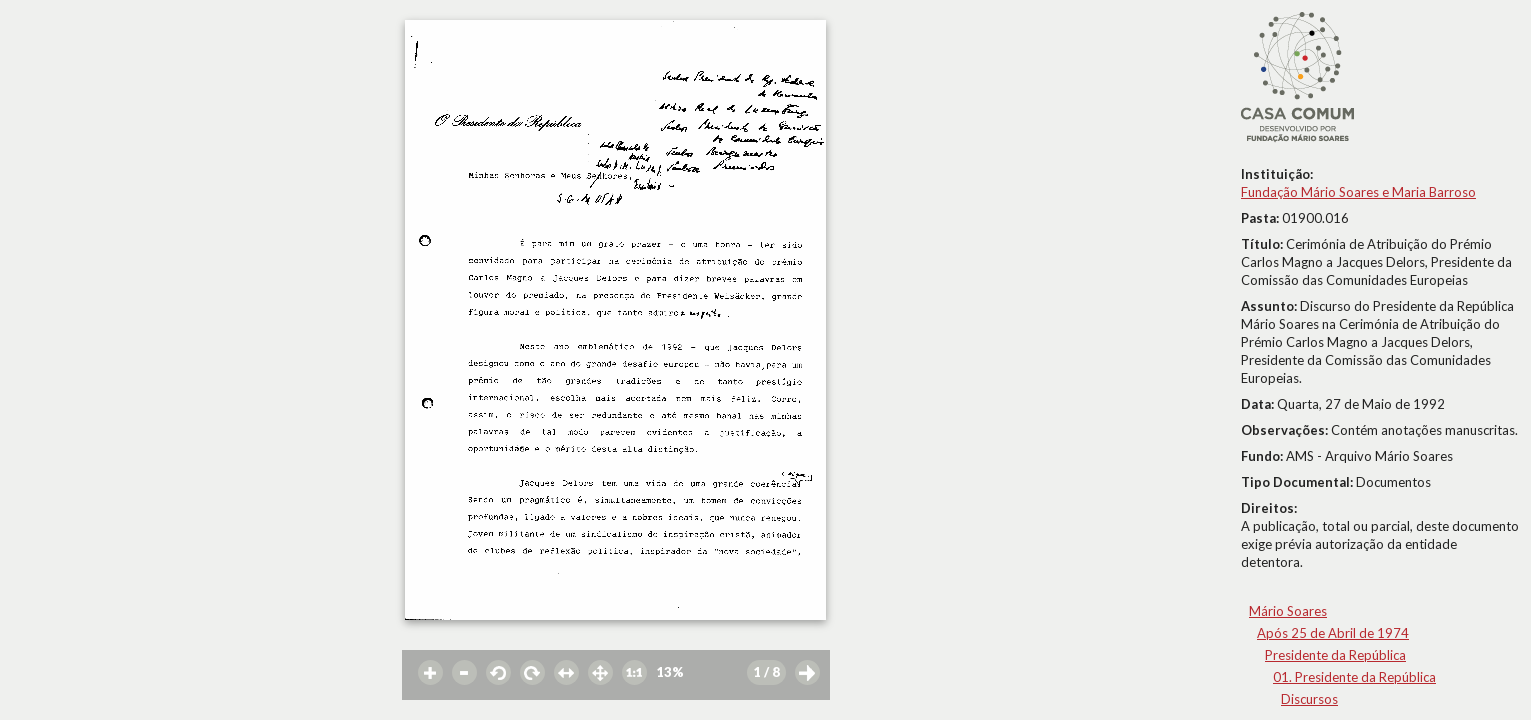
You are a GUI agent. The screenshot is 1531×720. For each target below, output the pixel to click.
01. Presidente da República (1354, 677)
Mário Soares (1288, 611)
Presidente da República (1335, 655)
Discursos (1309, 699)
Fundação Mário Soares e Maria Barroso (1358, 192)
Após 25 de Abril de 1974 (1333, 633)
